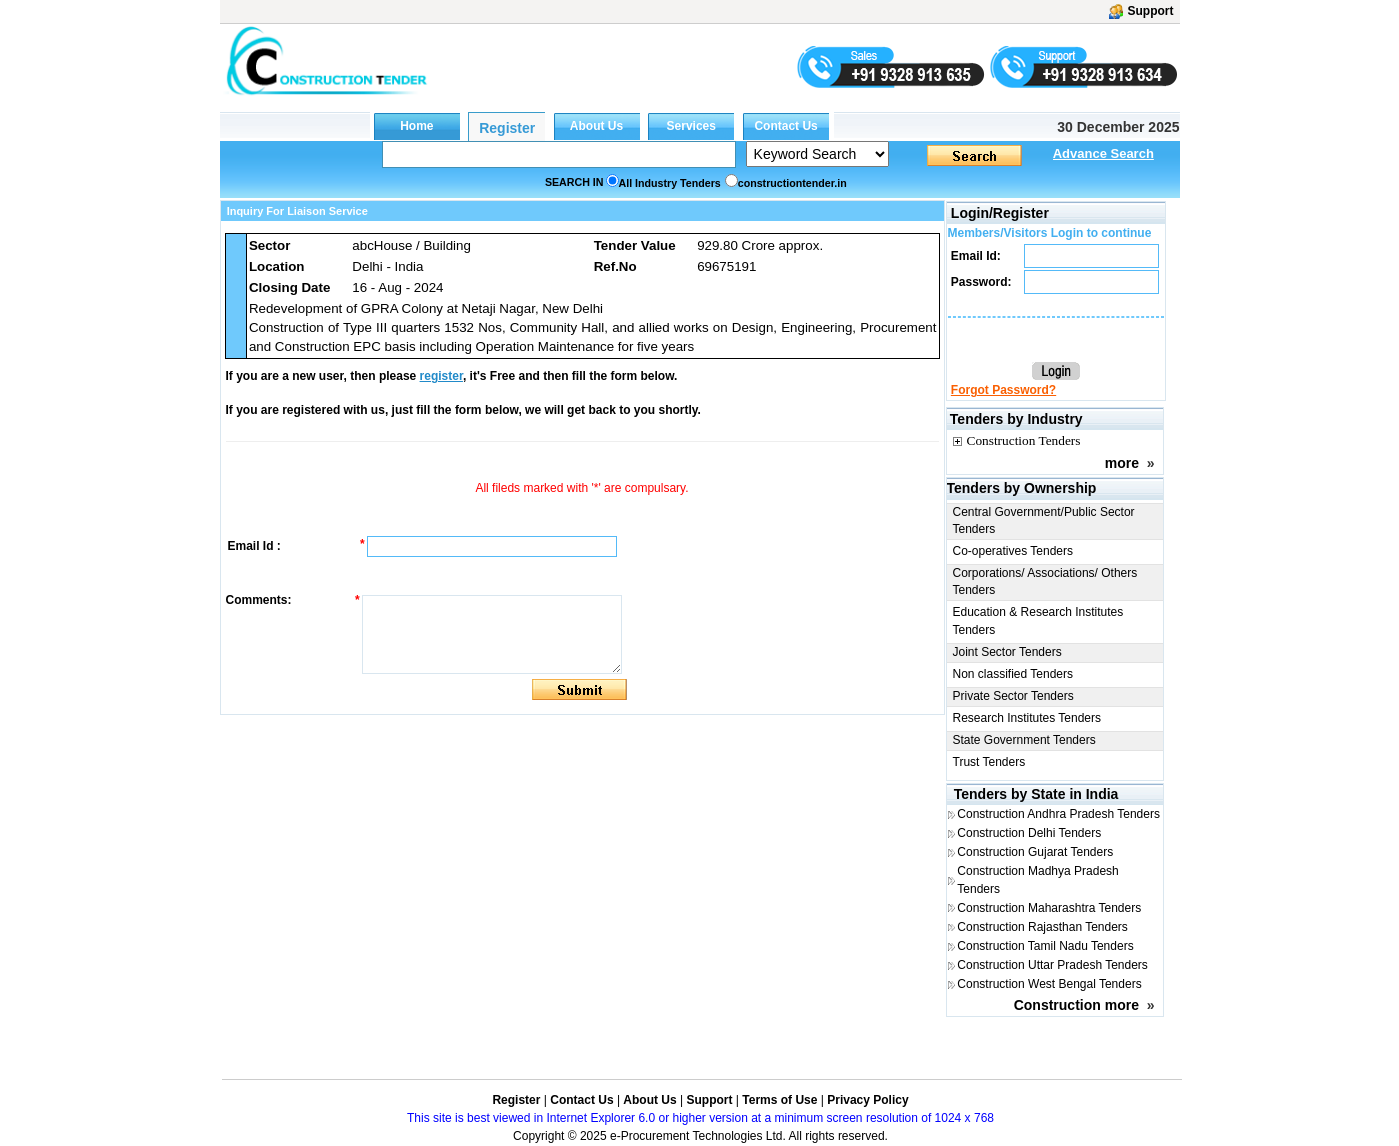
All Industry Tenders (670, 183)
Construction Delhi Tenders (1029, 833)
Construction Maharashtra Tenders (1049, 908)
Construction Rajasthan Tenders (1042, 927)
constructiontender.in (792, 183)
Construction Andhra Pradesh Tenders (1058, 814)
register (441, 376)
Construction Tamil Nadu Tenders (1045, 946)
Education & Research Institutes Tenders (1038, 620)
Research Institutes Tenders (1027, 718)
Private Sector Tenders (1013, 696)
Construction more (1076, 1005)
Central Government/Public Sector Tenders (1044, 520)
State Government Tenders (1024, 740)
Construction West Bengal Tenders (1049, 984)
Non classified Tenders (1013, 674)
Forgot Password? (1003, 390)
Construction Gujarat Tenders (1035, 852)
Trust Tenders (989, 762)
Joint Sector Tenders (1007, 652)
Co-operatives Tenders (1013, 551)
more (1122, 463)
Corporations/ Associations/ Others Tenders (1045, 581)
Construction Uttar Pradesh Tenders (1052, 965)
